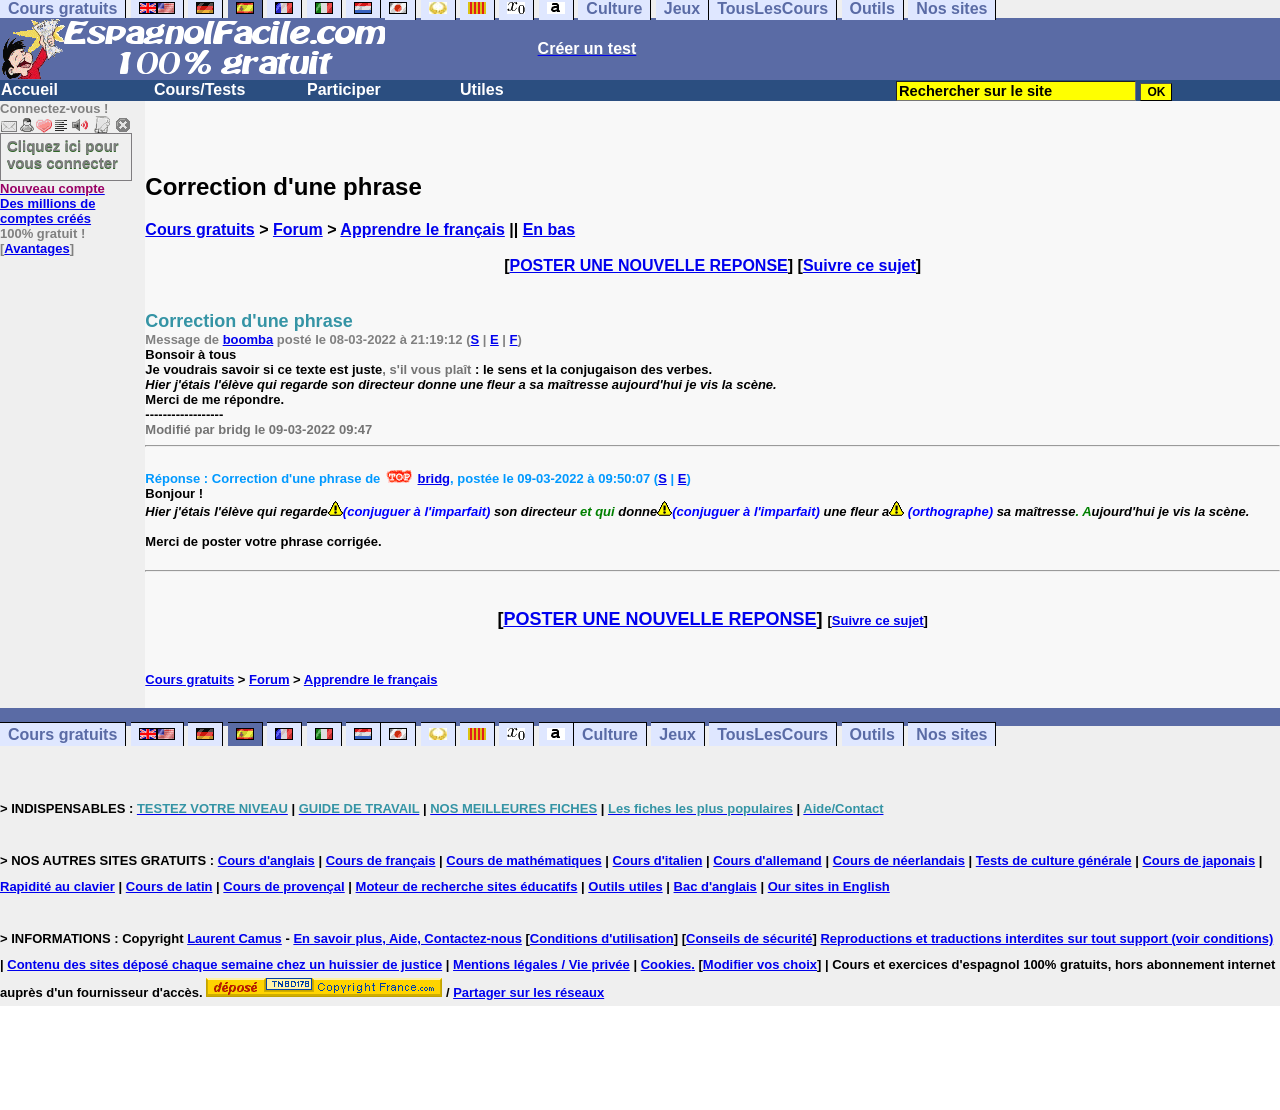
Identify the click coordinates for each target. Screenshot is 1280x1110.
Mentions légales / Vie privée (541, 964)
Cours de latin (169, 886)
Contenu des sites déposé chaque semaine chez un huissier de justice (224, 964)
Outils (872, 734)
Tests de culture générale (1054, 860)
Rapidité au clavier (57, 886)
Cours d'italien (658, 860)
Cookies (666, 964)
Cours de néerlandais (899, 860)
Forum (298, 229)
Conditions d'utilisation (602, 938)
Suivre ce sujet (859, 265)
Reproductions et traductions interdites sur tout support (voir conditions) (1046, 938)
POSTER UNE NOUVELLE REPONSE (649, 265)
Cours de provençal (283, 886)
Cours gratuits (199, 229)
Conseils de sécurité (749, 938)
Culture (610, 734)
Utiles (482, 89)
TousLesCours (772, 734)
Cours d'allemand (767, 860)
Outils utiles (625, 886)
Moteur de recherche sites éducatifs (467, 886)
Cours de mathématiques (523, 860)
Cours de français (381, 860)
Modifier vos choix (760, 964)
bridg (434, 478)
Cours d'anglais (266, 860)
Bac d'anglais (715, 886)
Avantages (36, 248)
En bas (549, 229)
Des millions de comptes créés (52, 203)
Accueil (29, 89)
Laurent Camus (234, 938)
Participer (344, 89)
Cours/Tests (199, 89)
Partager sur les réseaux (528, 992)
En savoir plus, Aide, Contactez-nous (407, 938)
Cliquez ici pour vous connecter (63, 154)
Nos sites (951, 734)
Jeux (677, 734)
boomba (248, 339)
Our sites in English (829, 886)
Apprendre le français (422, 229)
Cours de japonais (1198, 860)
